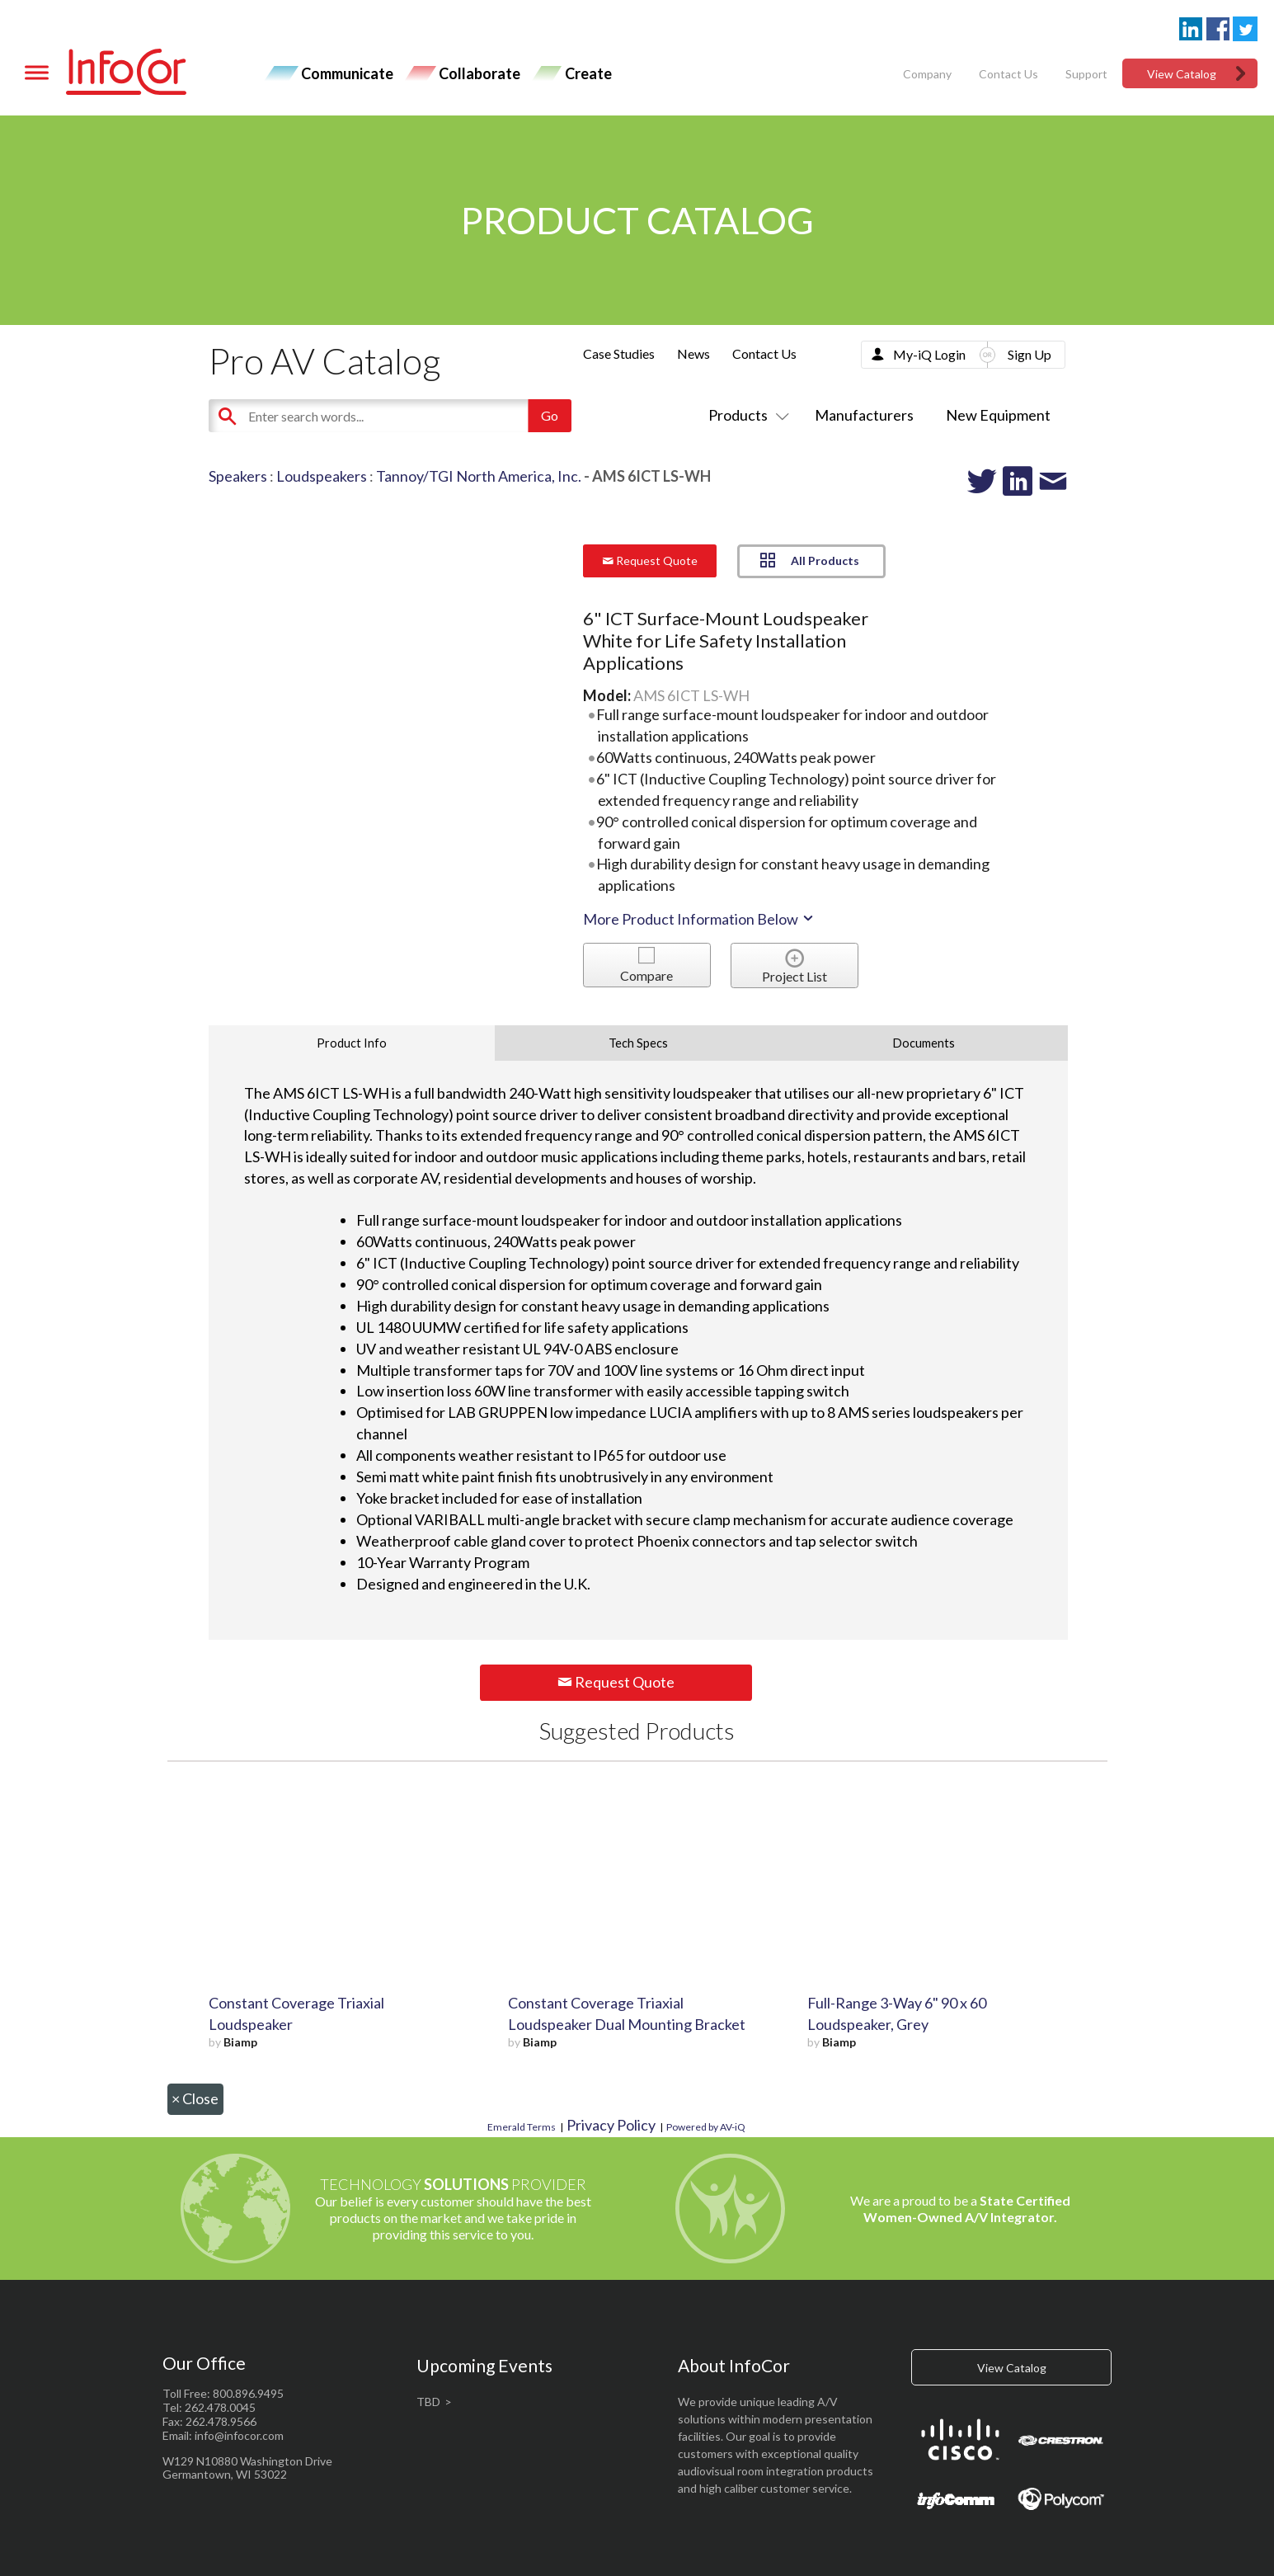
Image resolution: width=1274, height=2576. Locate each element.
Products (745, 415)
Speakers (238, 476)
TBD (428, 2402)
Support (1086, 74)
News (693, 353)
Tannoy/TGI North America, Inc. (478, 476)
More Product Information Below (699, 919)
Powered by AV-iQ (705, 2127)
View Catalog (1181, 74)
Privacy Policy (611, 2125)
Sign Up (1029, 354)
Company (927, 74)
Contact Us (1008, 74)
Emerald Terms (521, 2127)
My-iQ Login (929, 354)
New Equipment (998, 415)
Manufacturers (864, 415)
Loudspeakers (321, 476)
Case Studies (619, 353)
